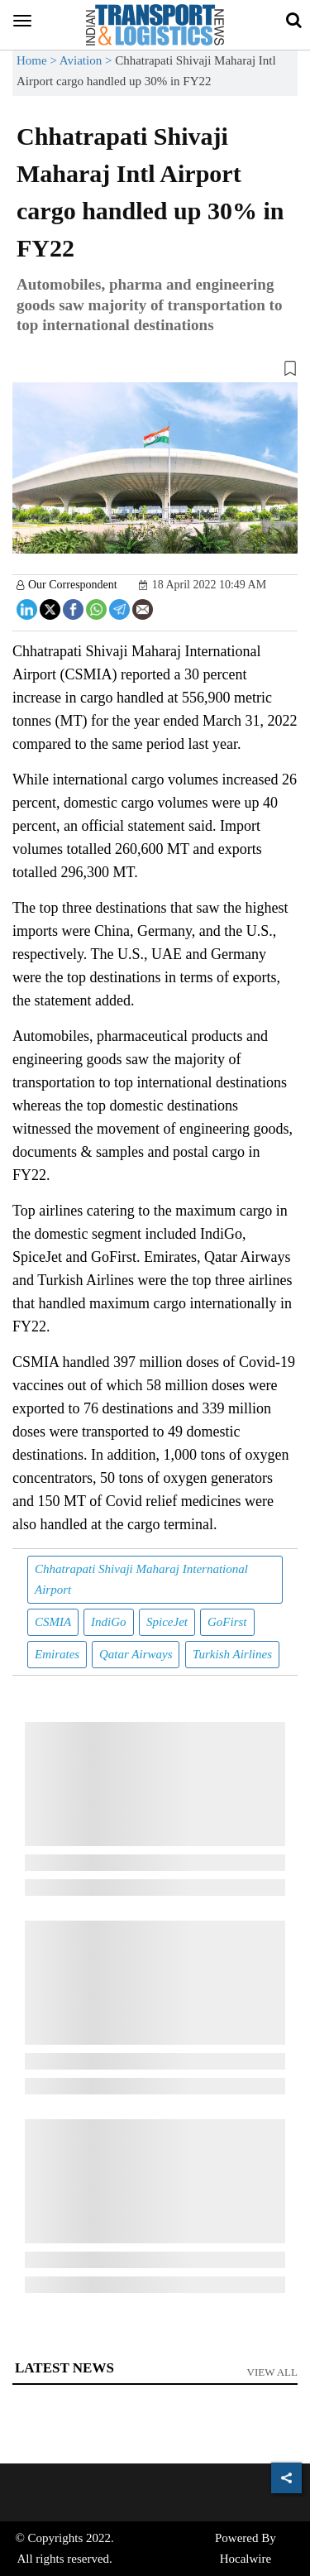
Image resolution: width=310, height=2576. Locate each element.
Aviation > (87, 60)
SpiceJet (167, 1622)
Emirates (57, 1654)
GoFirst (227, 1622)
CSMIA (53, 1622)
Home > (38, 60)
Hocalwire (245, 2558)
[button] (155, 371)
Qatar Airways (135, 1654)
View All (272, 2372)
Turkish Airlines (232, 1654)
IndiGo (108, 1622)
